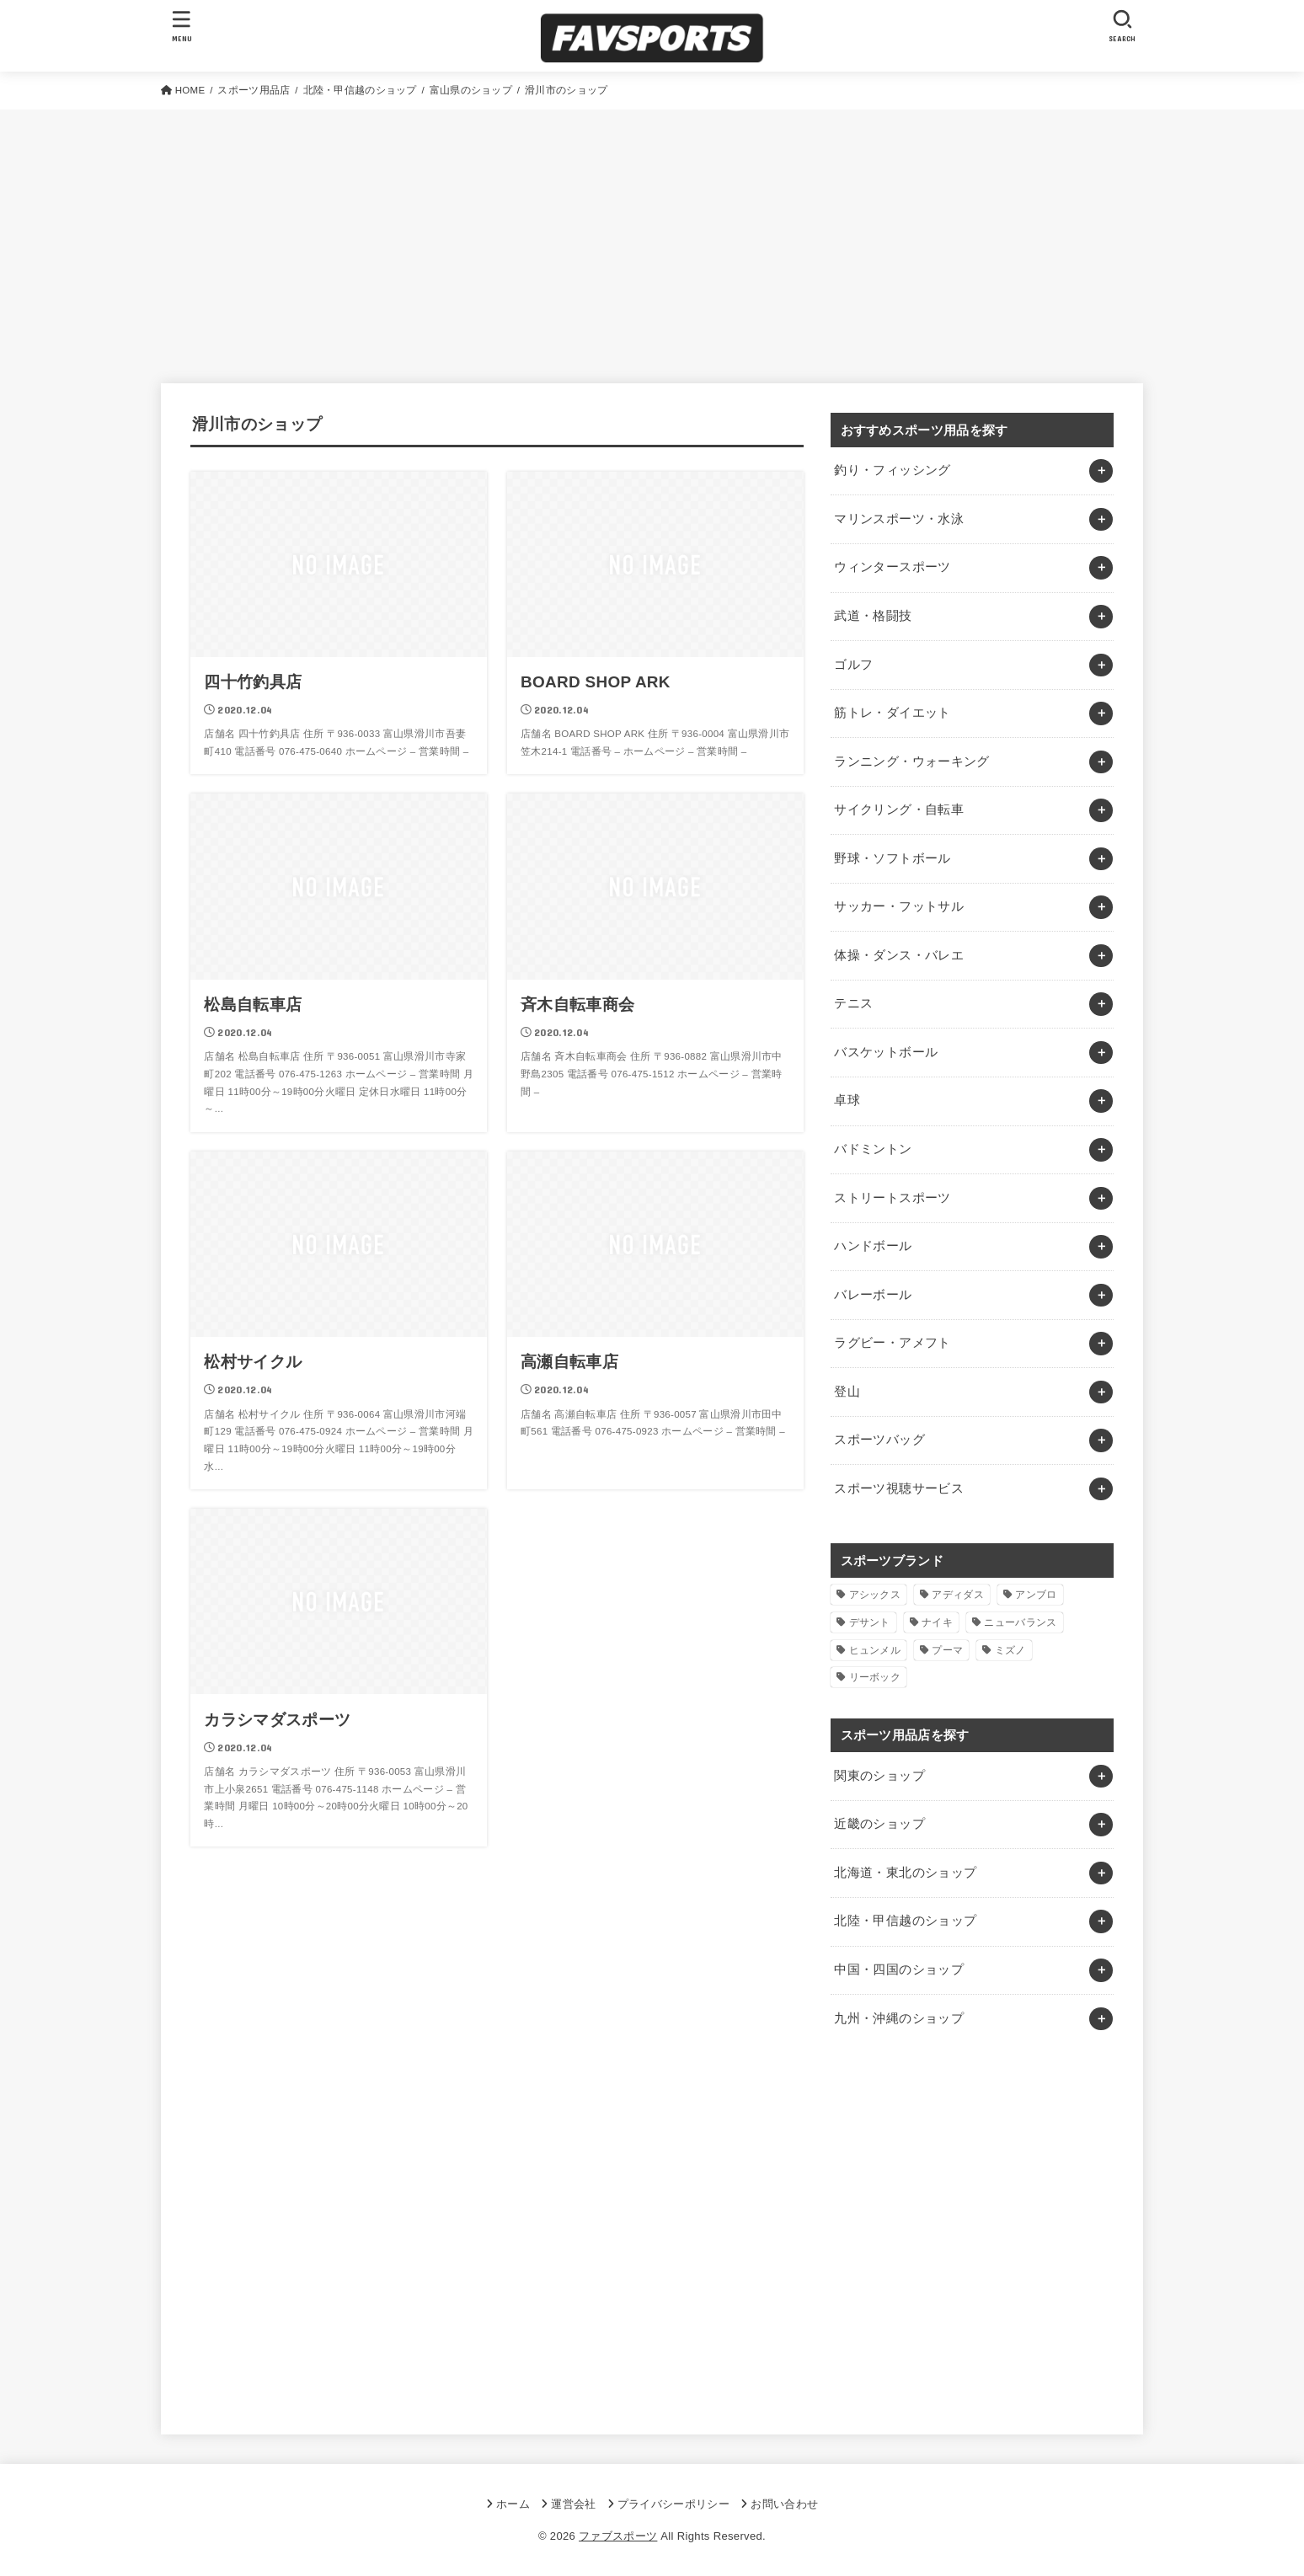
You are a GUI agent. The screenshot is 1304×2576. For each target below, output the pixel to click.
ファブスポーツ (618, 2536)
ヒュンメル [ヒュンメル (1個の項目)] (875, 1650)
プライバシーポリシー (673, 2504)
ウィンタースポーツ (892, 567)
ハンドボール (872, 1246)
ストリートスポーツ (892, 1198)
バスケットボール (886, 1052)
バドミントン (872, 1149)
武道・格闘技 (872, 616)
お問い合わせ (784, 2504)
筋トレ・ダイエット (892, 712)
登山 (847, 1391)
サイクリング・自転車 (899, 809)
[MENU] (182, 26)
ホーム (513, 2504)
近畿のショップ (879, 1823)
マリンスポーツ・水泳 (899, 519)
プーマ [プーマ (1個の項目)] (947, 1650)
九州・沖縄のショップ (899, 2018)
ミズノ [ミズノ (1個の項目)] (1010, 1650)
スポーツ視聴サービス (899, 1488)
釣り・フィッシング (892, 470)
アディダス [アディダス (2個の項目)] (958, 1595)
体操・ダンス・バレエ (899, 955)
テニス (853, 1003)
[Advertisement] (652, 236)
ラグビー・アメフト (892, 1342)
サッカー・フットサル (899, 906)
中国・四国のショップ (899, 1969)
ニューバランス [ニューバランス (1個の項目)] (1020, 1622)
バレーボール (872, 1294)
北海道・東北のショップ (905, 1872)
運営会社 (573, 2504)
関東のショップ (879, 1775)
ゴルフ (853, 664)
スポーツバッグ (879, 1439)
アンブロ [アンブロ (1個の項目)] (1035, 1595)
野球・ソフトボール (892, 858)
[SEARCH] (1122, 26)
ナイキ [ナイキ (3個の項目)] (937, 1622)
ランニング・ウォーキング (911, 761)
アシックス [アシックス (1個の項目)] (875, 1595)
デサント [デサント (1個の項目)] (869, 1622)
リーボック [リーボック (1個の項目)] (875, 1677)
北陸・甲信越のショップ (905, 1920)
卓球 (847, 1100)
